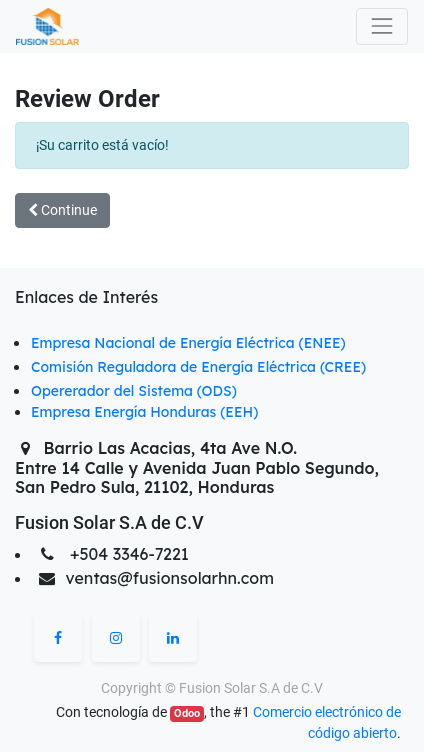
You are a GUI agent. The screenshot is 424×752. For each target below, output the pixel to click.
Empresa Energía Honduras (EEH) (144, 412)
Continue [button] (62, 210)
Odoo (187, 713)
